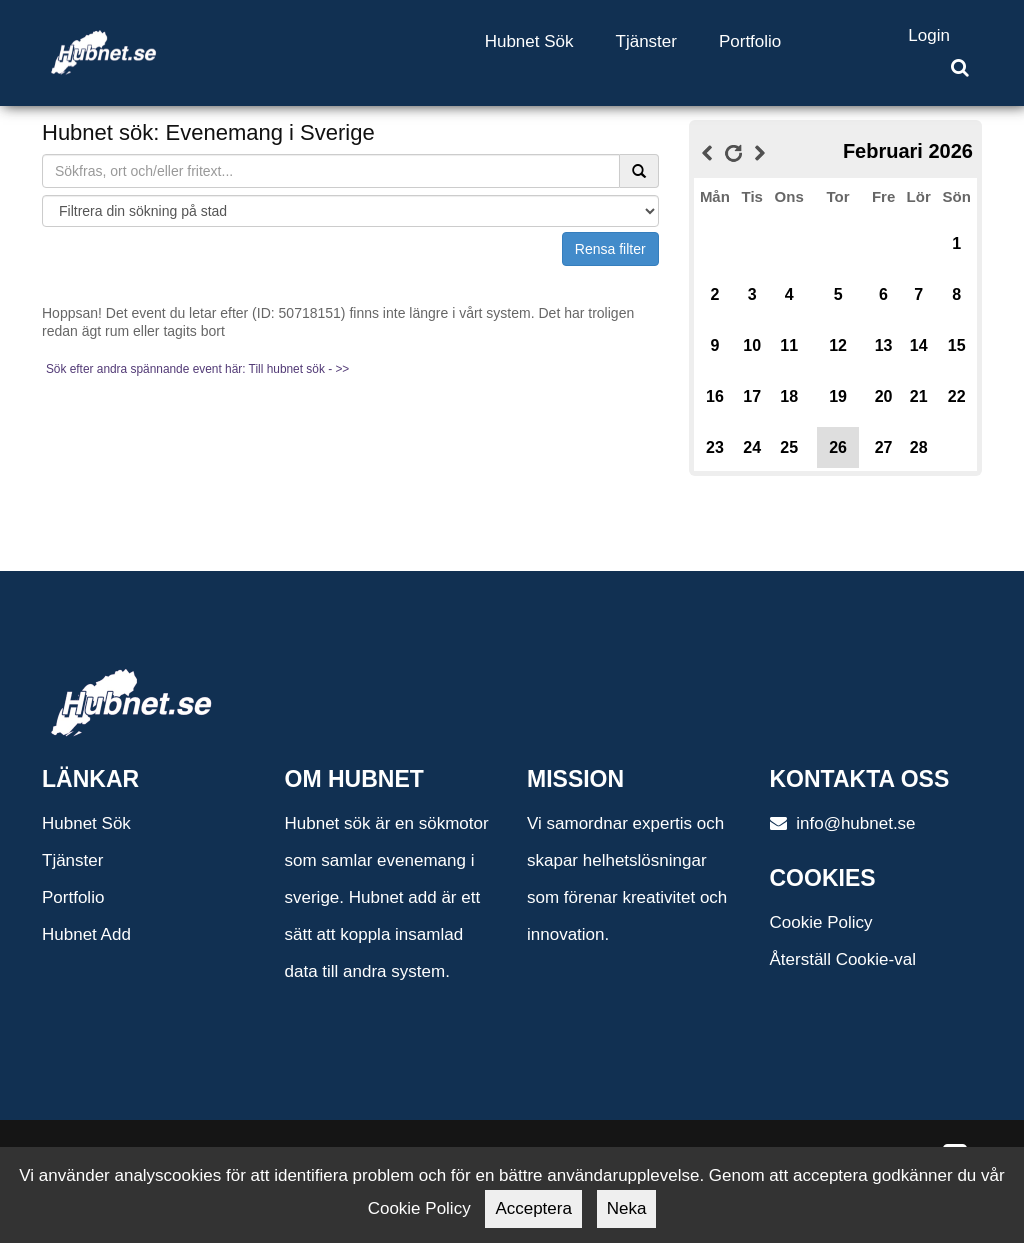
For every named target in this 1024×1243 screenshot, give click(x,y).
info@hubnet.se (843, 823)
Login (929, 35)
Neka (627, 1208)
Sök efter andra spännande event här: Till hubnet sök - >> (197, 369)
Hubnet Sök (529, 41)
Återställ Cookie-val (843, 959)
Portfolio (750, 41)
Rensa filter (610, 249)
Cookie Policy (821, 922)
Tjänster (646, 41)
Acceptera (533, 1208)
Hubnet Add (86, 934)
